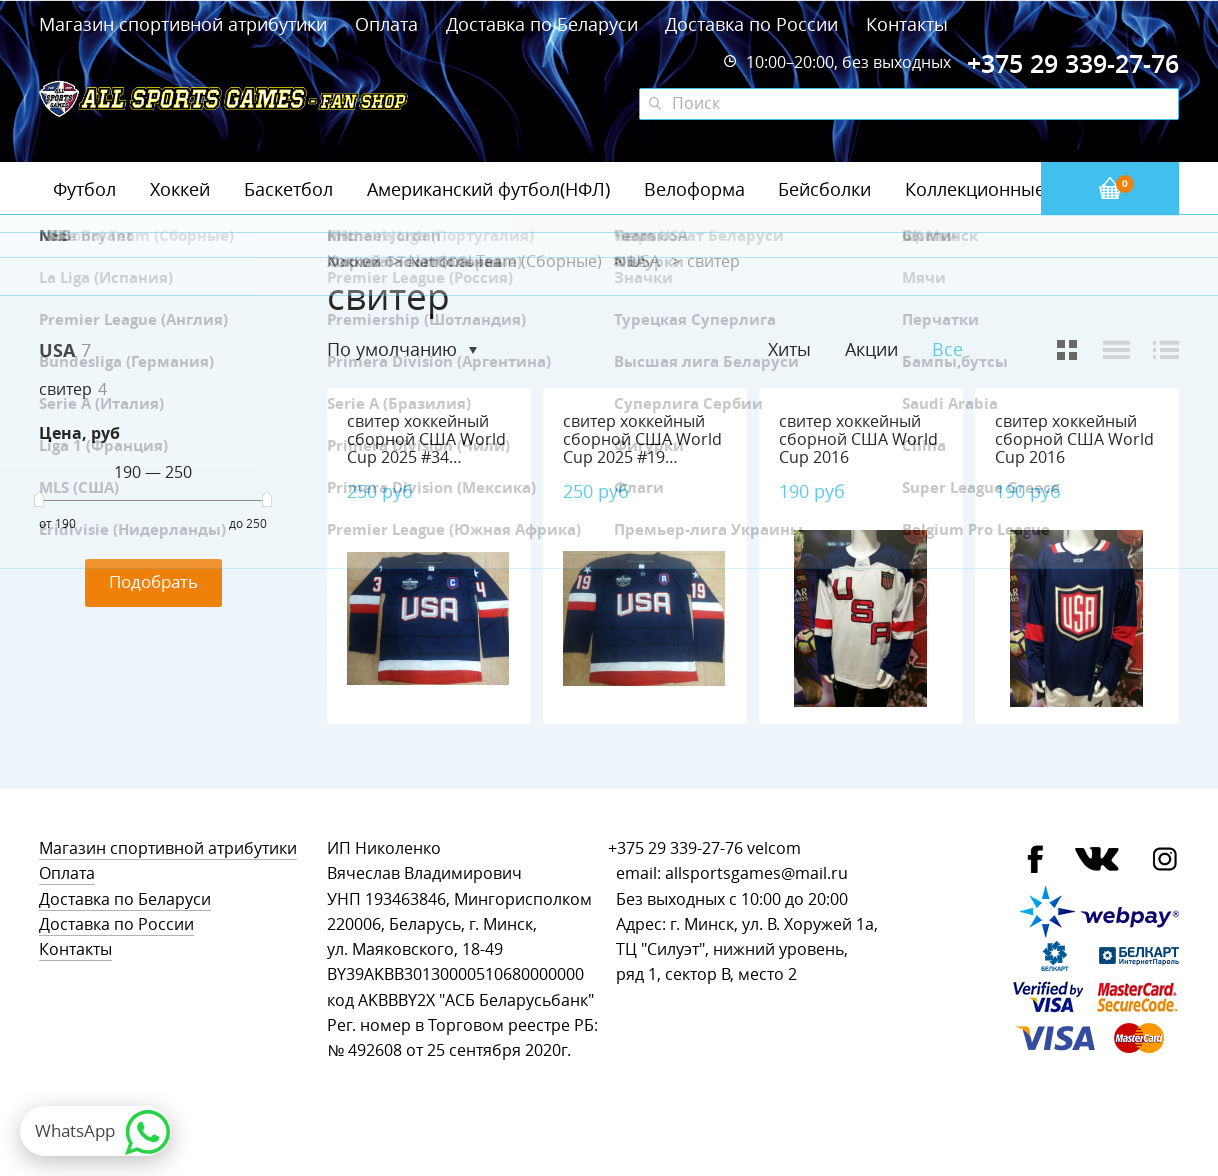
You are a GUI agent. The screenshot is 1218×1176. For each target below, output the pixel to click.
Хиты (789, 349)
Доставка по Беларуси (542, 24)
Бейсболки (824, 189)
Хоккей (180, 189)
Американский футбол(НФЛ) (488, 189)
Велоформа (694, 189)
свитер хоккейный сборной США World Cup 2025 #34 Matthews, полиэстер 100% (426, 457)
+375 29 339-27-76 (675, 848)
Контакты (907, 24)
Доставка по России (751, 24)
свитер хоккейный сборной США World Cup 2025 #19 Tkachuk (642, 448)
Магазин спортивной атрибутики (185, 24)
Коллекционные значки (1008, 189)
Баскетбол (288, 189)
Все (947, 349)
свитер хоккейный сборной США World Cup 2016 (858, 439)
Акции (871, 349)
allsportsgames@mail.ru (756, 873)
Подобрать (153, 581)
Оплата (386, 24)
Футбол (84, 189)
